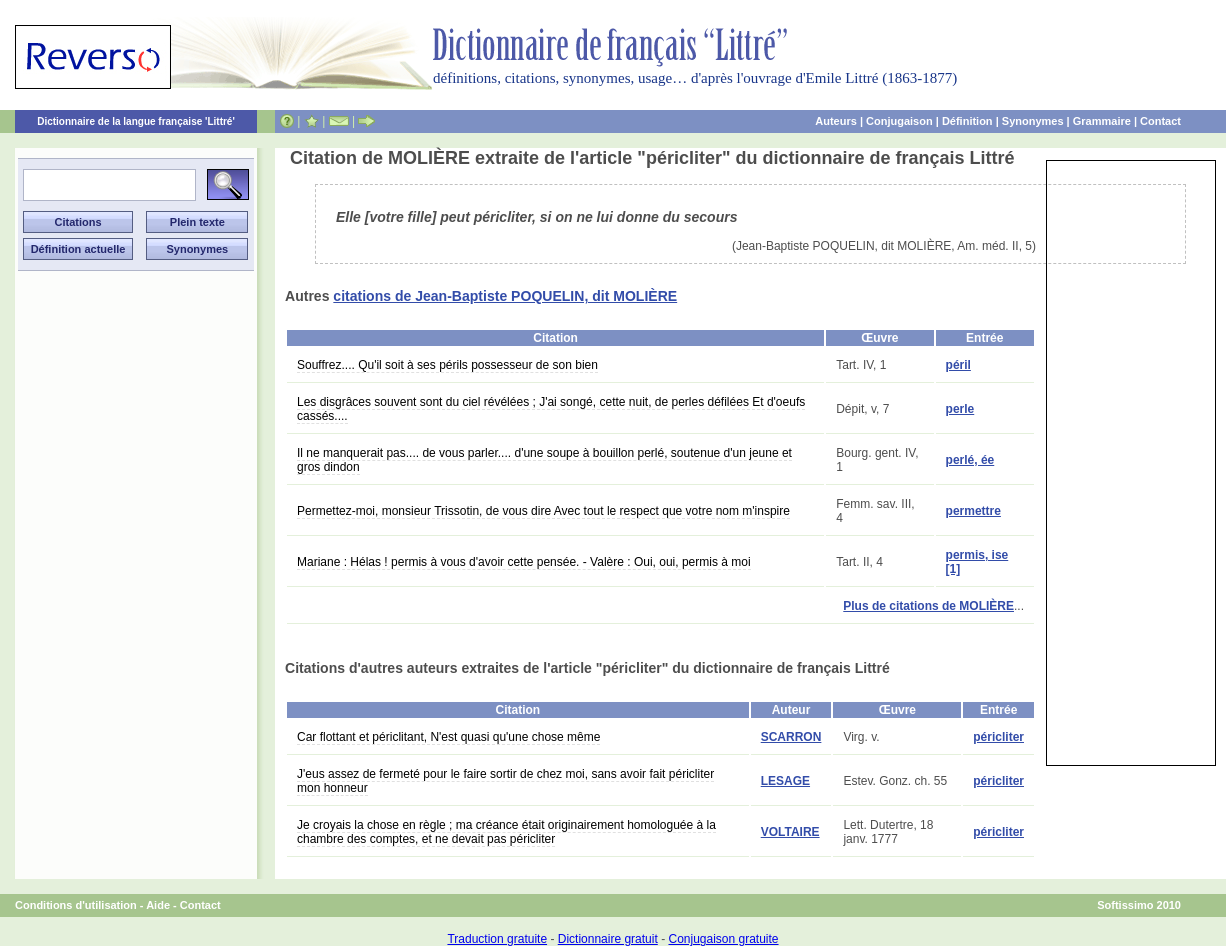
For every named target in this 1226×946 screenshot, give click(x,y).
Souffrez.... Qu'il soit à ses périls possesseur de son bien (447, 365)
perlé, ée (970, 460)
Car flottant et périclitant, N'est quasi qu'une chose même (448, 737)
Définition (967, 121)
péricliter (998, 737)
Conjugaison (899, 121)
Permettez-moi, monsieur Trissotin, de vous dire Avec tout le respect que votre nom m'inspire (543, 511)
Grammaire (1102, 121)
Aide (158, 905)
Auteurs (836, 121)
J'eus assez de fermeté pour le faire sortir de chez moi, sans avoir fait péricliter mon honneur (505, 781)
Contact (1160, 121)
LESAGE (785, 781)
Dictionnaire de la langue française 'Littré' (136, 121)
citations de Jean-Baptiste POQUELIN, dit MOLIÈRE (505, 296)
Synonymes (1033, 121)
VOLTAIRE (790, 832)
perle (960, 409)
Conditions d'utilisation (76, 905)
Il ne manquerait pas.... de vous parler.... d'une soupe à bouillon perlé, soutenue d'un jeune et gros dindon (544, 460)
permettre (973, 511)
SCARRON (791, 737)
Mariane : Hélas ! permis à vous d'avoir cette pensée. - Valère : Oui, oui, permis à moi (524, 562)
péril (958, 365)
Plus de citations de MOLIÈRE (928, 606)
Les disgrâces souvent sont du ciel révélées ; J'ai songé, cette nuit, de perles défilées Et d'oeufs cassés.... (551, 409)
